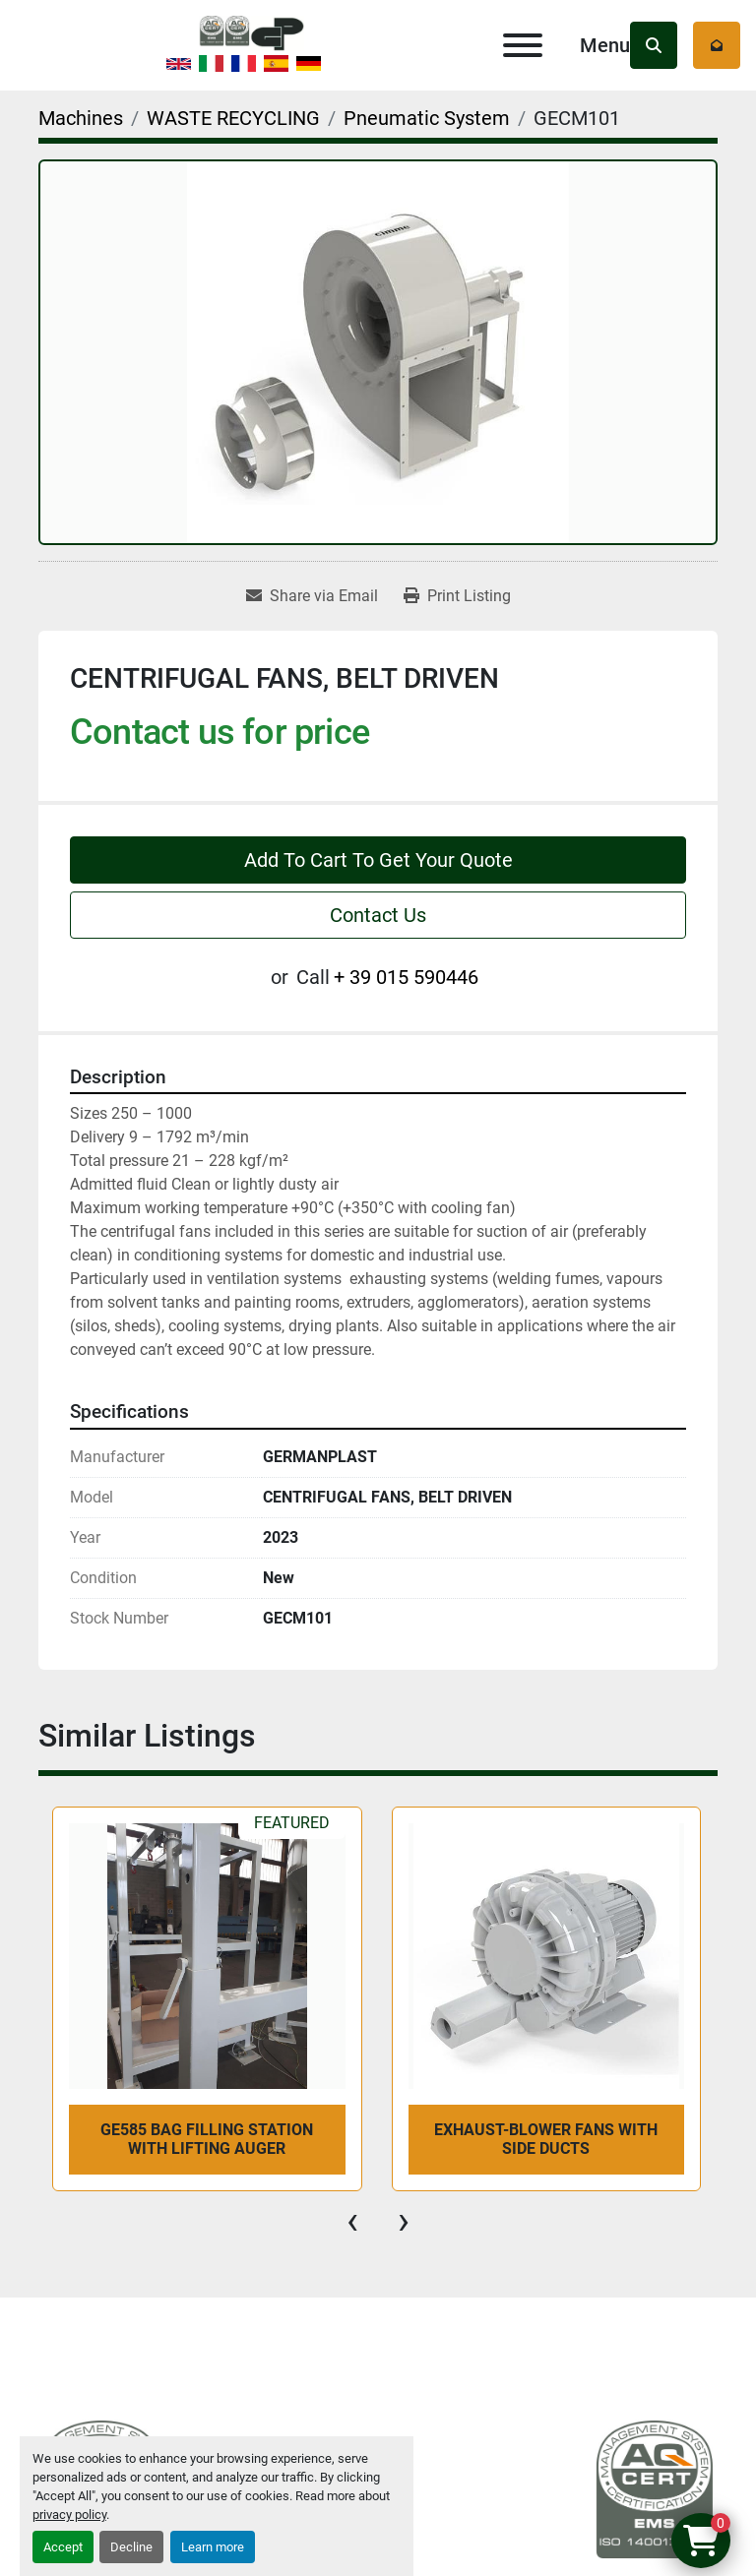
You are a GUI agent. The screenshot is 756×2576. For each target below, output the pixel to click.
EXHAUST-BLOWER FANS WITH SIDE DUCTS (546, 2139)
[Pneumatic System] (427, 118)
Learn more (212, 2547)
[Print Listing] (457, 596)
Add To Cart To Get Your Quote (378, 860)
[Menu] (522, 45)
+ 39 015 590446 (406, 977)
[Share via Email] (312, 596)
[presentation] (352, 2220)
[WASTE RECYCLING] (233, 118)
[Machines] (80, 118)
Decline (131, 2547)
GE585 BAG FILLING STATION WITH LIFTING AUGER (206, 2139)
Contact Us (378, 915)
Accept (63, 2547)
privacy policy (69, 2514)
